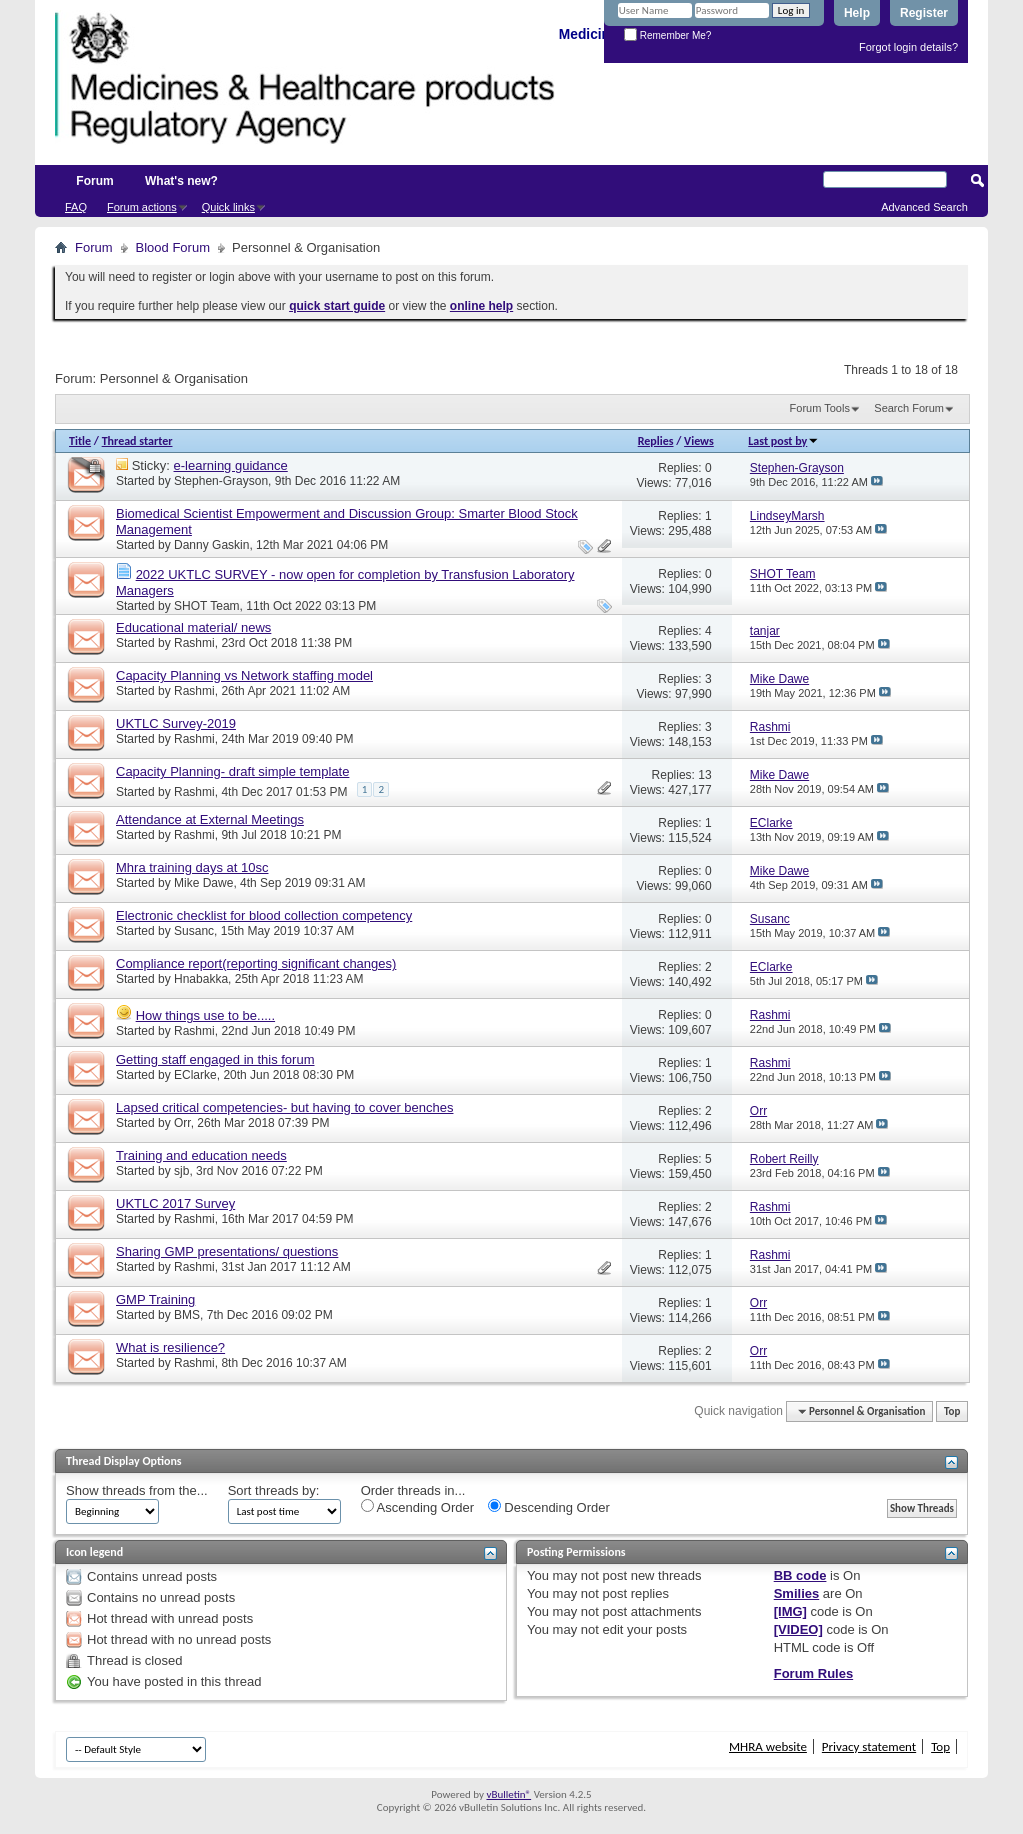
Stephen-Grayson (221, 481)
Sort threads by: (274, 1490)
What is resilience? (170, 1347)
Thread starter (137, 441)
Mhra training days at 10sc (192, 867)
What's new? (181, 181)
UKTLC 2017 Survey (175, 1203)
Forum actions (142, 207)
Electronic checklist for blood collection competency (264, 915)
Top (952, 1411)
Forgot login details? (908, 47)
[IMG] (790, 1611)
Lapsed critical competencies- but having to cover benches (284, 1107)
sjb (181, 1171)
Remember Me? (667, 35)
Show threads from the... (137, 1490)
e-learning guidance (231, 465)
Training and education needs (201, 1155)
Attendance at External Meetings (210, 819)
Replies (656, 441)
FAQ (76, 207)
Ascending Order (417, 1507)
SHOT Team (207, 606)
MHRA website (768, 1746)
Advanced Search (924, 207)
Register (924, 13)
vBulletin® (508, 1794)
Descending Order (549, 1507)
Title (80, 441)
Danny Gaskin (211, 545)
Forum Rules (813, 1673)
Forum (94, 181)
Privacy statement (869, 1746)
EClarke (195, 1075)
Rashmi (194, 643)
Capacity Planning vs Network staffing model (244, 675)
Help (857, 13)
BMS (187, 1315)
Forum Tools (820, 408)
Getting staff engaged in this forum (215, 1059)
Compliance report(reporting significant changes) (256, 963)
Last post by (783, 441)
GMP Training (155, 1299)
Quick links (228, 207)
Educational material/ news (193, 627)
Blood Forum (173, 247)
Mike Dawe (203, 883)
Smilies (797, 1593)
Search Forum (909, 408)
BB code (800, 1575)
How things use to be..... (205, 1015)
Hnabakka (201, 979)
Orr (182, 1123)
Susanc (194, 931)
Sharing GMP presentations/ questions (227, 1251)
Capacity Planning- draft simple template (232, 771)
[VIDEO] (798, 1629)
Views (699, 441)
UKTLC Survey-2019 (176, 723)
